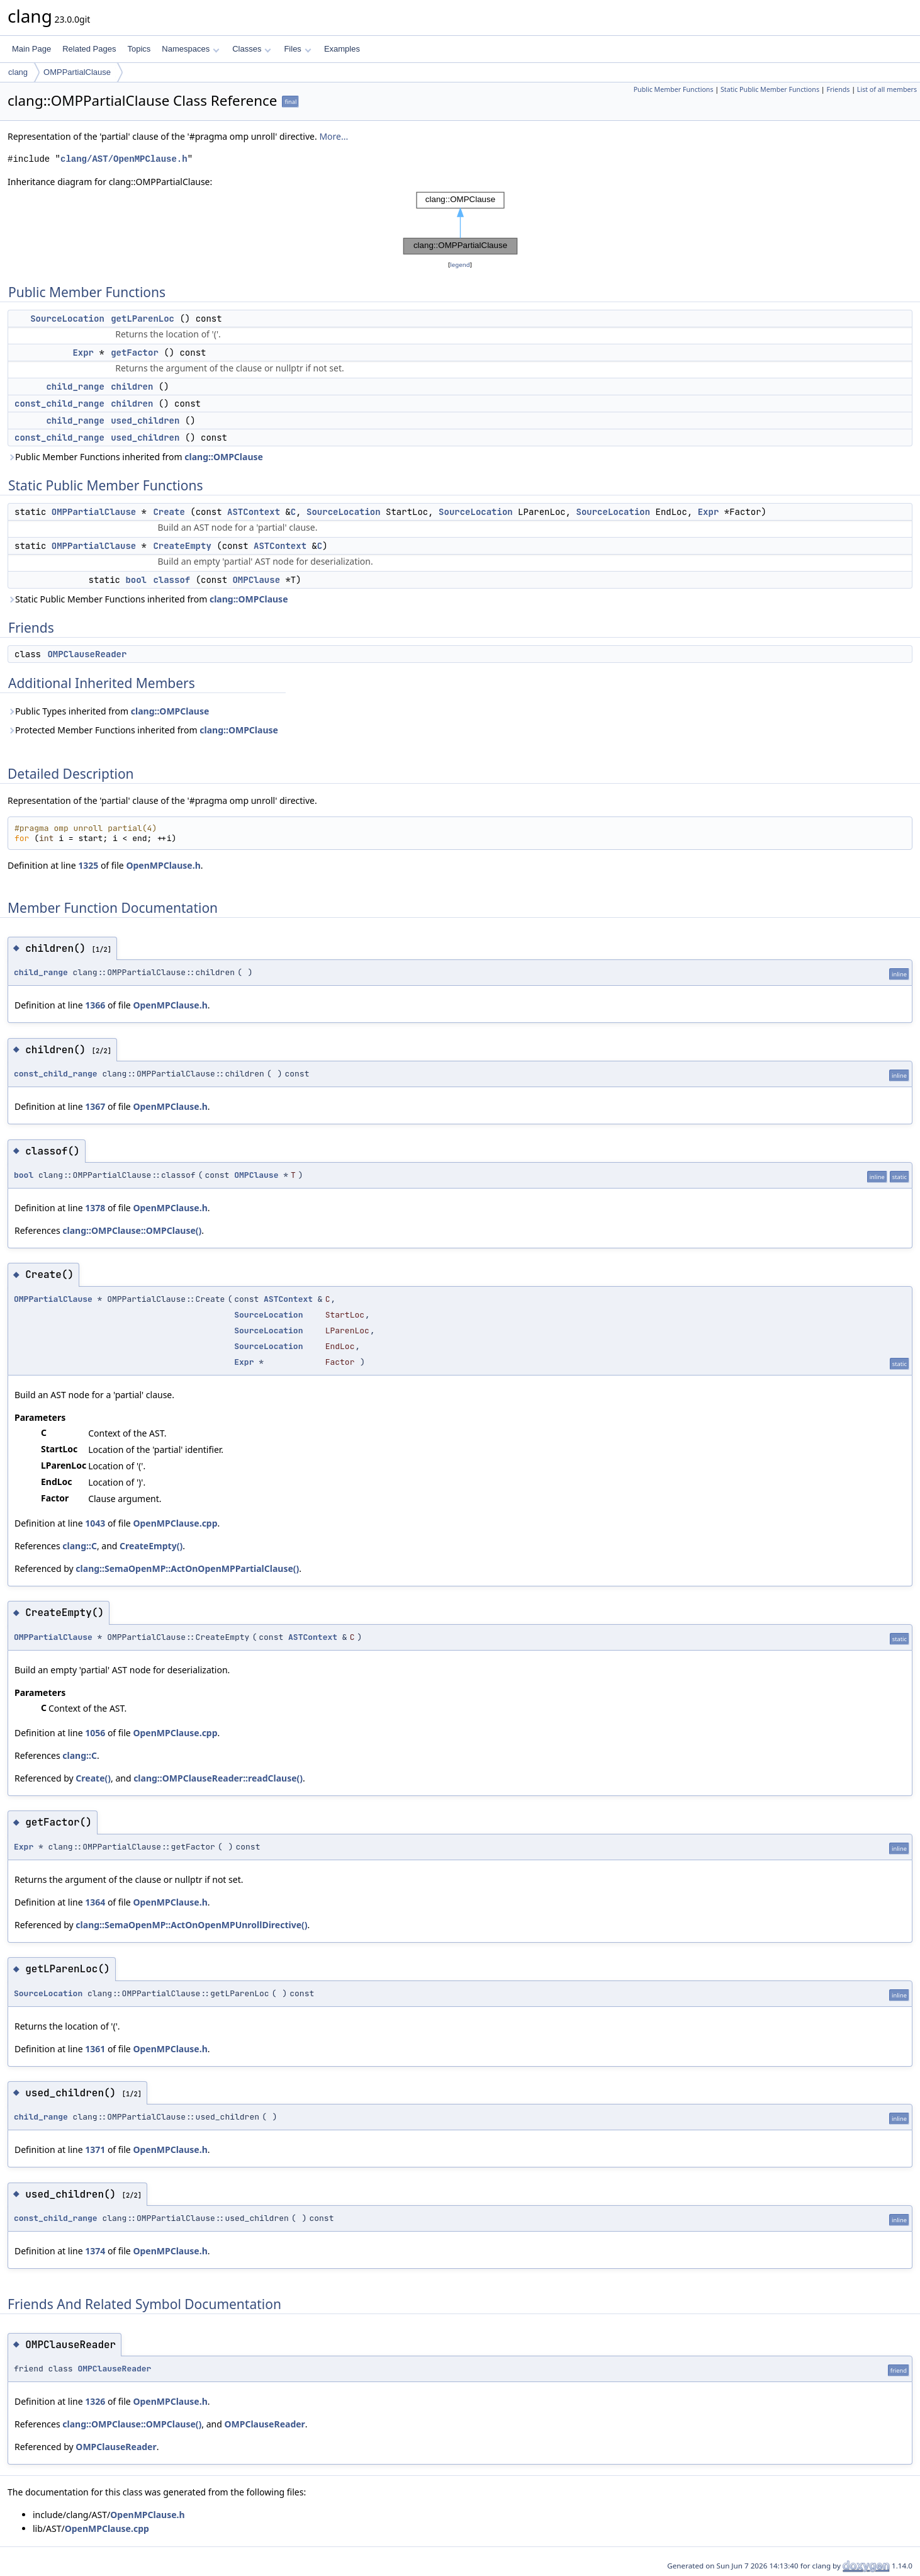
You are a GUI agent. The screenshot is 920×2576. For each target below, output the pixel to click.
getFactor (135, 352)
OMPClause (256, 579)
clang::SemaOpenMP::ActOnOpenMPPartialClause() (187, 1568)
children (132, 386)
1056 (95, 1733)
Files (297, 49)
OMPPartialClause (77, 72)
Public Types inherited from (108, 711)
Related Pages (89, 49)
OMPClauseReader (86, 654)
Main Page (31, 49)
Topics (138, 49)
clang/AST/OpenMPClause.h (124, 159)
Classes (251, 49)
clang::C (79, 1546)
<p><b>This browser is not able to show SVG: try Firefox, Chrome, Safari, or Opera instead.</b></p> (460, 223)
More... (333, 136)
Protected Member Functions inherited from (143, 730)
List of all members (887, 89)
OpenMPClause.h (163, 865)
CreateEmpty (182, 545)
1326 (95, 2401)
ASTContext (253, 511)
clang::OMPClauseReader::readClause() (218, 1778)
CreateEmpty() (151, 1546)
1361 (95, 2049)
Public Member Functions (674, 89)
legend (460, 265)
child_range (75, 386)
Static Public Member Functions (770, 89)
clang (18, 72)
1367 (95, 1106)
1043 (95, 1523)
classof (171, 579)
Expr (83, 352)
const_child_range (59, 403)
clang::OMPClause (223, 457)
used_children (145, 420)
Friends (838, 89)
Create (168, 511)
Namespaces (190, 49)
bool (136, 579)
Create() (93, 1778)
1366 (95, 1005)
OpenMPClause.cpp (175, 1523)
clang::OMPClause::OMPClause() (131, 1230)
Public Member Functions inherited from (135, 457)
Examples (342, 49)
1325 (88, 865)
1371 (95, 2149)
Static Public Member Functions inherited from (148, 599)
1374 (95, 2251)
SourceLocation (67, 318)
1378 (95, 1208)
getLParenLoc (142, 318)
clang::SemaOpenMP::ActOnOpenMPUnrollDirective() (191, 1925)
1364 (95, 1902)
